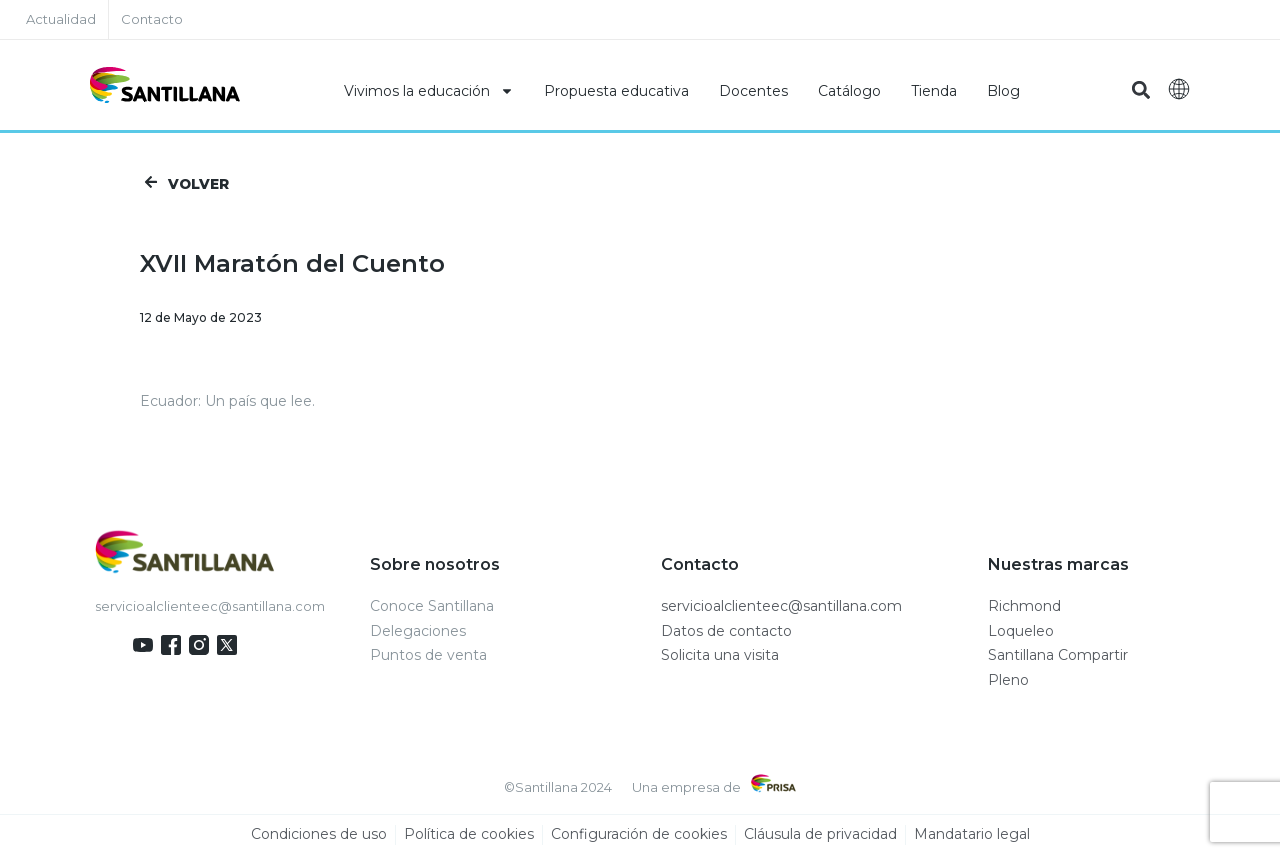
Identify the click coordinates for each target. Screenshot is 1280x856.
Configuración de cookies (639, 836)
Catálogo (849, 91)
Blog (1003, 91)
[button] (1141, 90)
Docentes (753, 91)
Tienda (934, 91)
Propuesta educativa (616, 91)
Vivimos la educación (429, 91)
